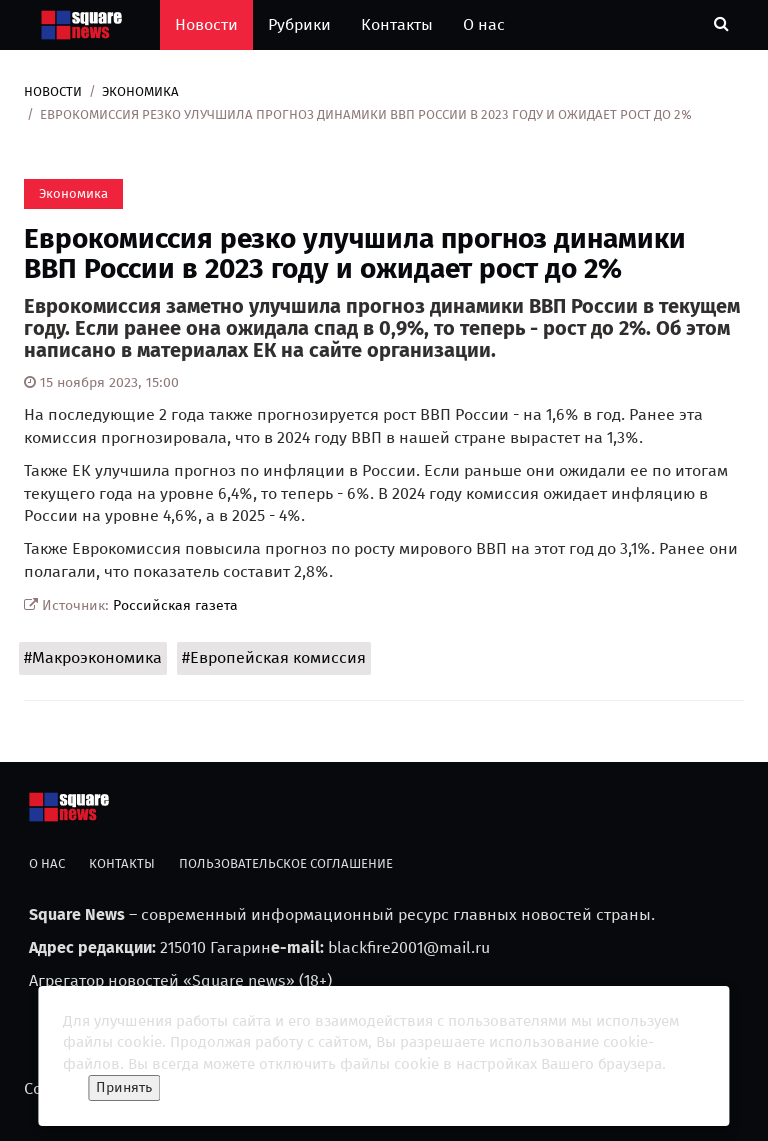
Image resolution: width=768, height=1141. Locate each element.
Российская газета (175, 605)
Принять (124, 1087)
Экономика (140, 91)
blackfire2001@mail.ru (409, 947)
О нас (484, 24)
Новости (206, 24)
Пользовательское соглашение (286, 863)
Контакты (397, 24)
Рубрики (299, 24)
